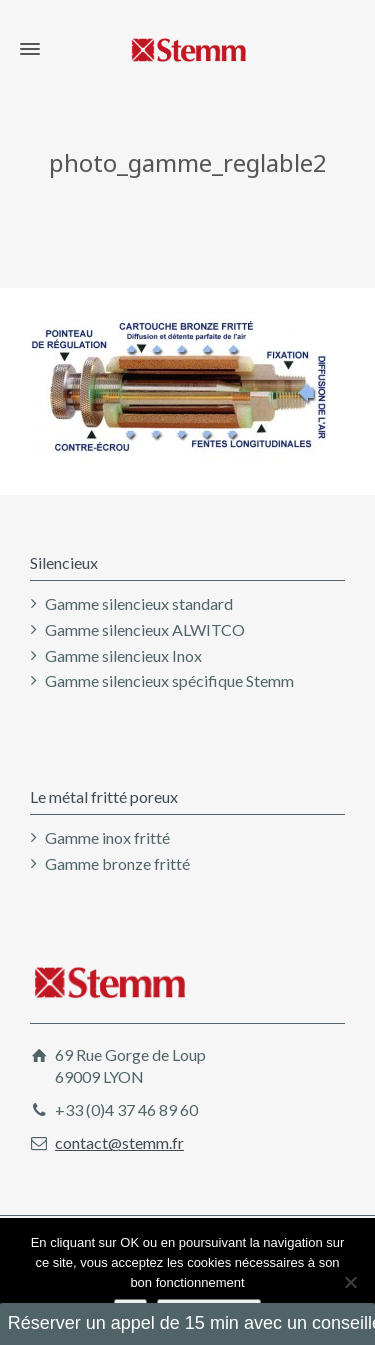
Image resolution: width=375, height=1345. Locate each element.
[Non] (350, 1282)
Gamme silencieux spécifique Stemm (169, 680)
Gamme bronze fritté (117, 863)
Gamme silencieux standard (139, 603)
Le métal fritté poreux (104, 796)
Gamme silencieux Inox (123, 655)
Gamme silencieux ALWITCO (145, 629)
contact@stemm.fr (119, 1142)
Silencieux (64, 562)
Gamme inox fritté (107, 837)
